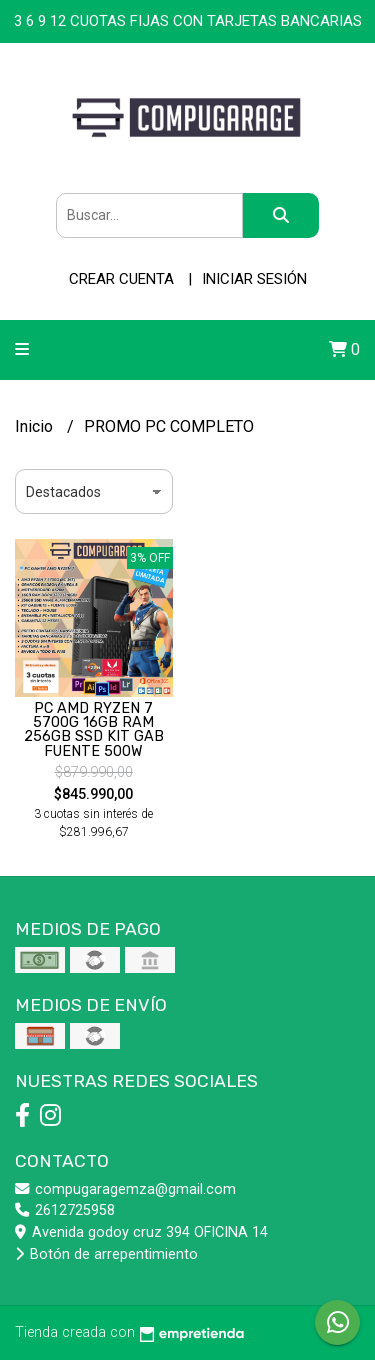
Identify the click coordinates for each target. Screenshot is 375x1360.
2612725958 (65, 1210)
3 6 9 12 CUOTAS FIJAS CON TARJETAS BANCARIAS (188, 21)
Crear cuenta (121, 279)
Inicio (36, 426)
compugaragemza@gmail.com (125, 1189)
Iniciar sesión (254, 279)
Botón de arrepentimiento (106, 1254)
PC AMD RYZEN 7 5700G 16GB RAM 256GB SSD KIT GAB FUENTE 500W (94, 730)
